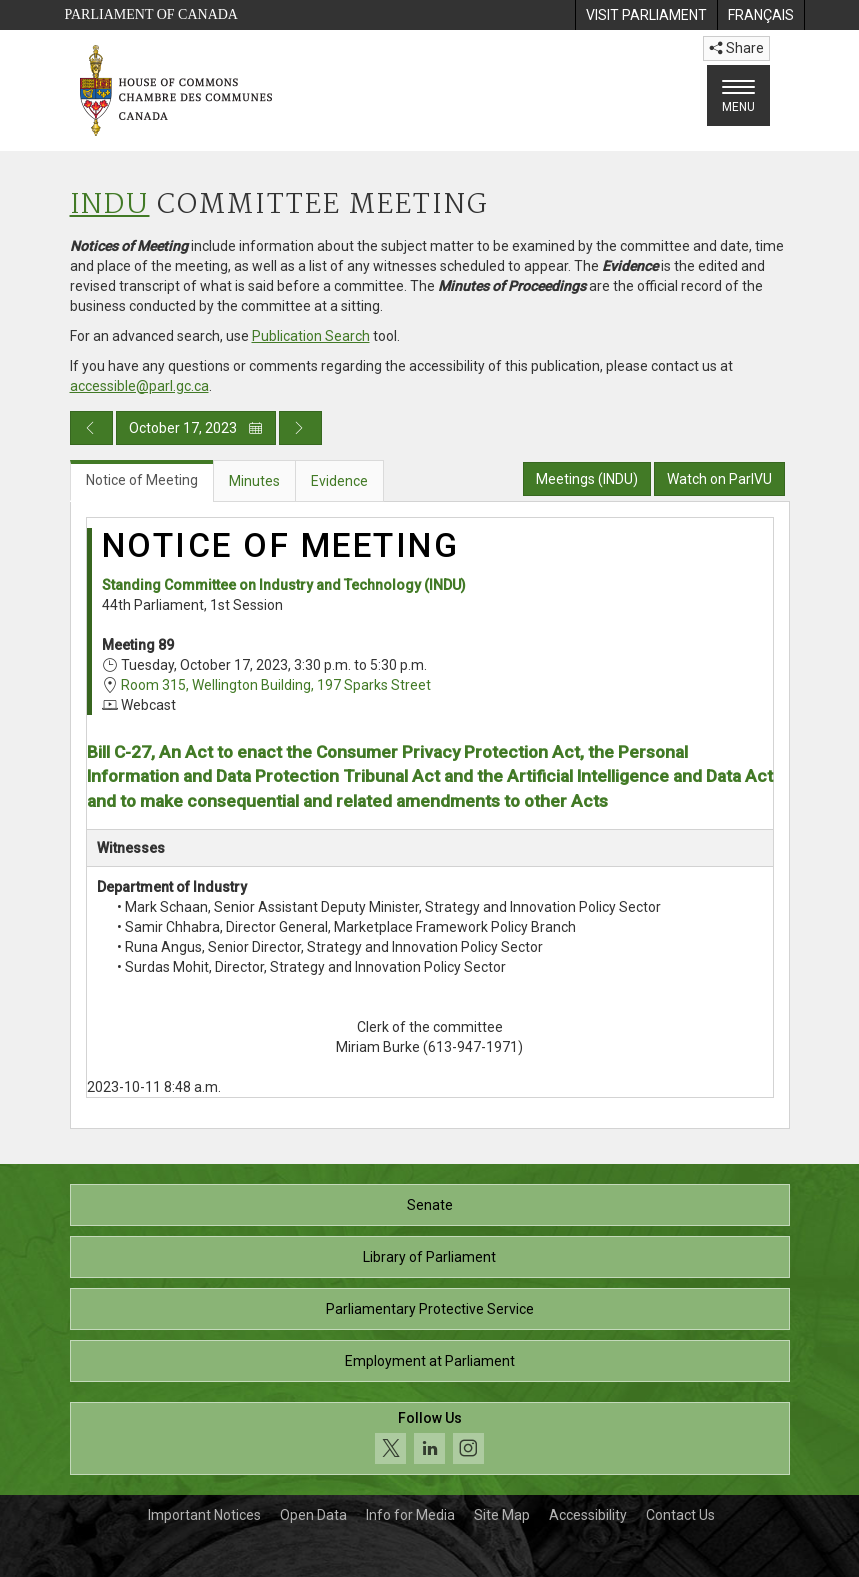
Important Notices (204, 1515)
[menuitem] (646, 15)
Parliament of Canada (151, 14)
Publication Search (311, 336)
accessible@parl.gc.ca (139, 386)
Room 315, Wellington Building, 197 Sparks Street (276, 685)
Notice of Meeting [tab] (142, 480)
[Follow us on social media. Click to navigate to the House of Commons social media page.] (430, 1438)
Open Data (313, 1515)
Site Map (502, 1515)
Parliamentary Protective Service (430, 1309)
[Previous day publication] (91, 428)
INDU (110, 205)
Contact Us (680, 1515)
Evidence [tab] (339, 481)
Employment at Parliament (430, 1361)
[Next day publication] (300, 428)
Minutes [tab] (254, 481)
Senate (430, 1205)
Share (736, 48)
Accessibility (588, 1515)
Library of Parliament (429, 1257)
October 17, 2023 (196, 428)
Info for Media (410, 1515)
